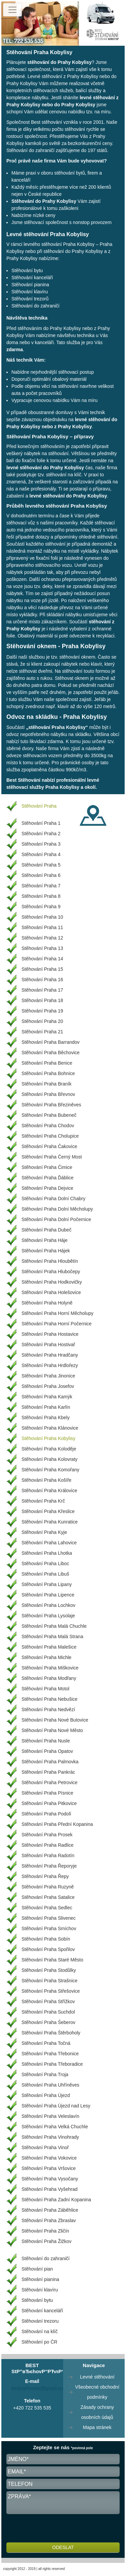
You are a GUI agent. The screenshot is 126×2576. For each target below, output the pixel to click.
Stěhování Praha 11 (42, 927)
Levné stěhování (97, 2377)
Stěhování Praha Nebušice (50, 1699)
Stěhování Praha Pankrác (48, 1772)
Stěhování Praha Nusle (46, 1740)
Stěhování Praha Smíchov (49, 1928)
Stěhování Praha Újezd (46, 2095)
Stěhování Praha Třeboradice (52, 2064)
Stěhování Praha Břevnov (48, 1094)
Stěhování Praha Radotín (48, 1855)
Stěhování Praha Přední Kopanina (57, 1824)
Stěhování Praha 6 (41, 875)
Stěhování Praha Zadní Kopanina (56, 2199)
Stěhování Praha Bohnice (48, 1073)
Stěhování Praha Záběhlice (50, 2210)
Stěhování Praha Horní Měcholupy (57, 1313)
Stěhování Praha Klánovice (50, 1428)
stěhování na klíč (63, 474)
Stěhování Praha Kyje (44, 1532)
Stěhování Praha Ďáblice (48, 1177)
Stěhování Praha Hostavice (50, 1334)
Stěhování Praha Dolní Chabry (53, 1198)
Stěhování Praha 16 (42, 979)
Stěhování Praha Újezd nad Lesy (56, 2105)
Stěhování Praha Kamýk (47, 1396)
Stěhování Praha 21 (42, 1031)
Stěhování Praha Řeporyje (49, 1866)
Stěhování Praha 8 (41, 896)
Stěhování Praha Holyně (47, 1302)
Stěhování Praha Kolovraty (50, 1459)
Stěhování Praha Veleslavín (50, 2116)
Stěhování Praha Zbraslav (49, 2220)
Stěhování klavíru (29, 291)
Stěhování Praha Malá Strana (52, 1636)
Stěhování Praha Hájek (46, 1250)
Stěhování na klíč (39, 2331)
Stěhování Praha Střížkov (48, 2001)
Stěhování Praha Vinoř (45, 2147)
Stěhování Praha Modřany (49, 1678)
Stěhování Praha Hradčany (50, 1355)
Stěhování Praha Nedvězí (48, 1709)
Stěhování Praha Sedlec (47, 1907)
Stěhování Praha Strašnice (50, 1980)
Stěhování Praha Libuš (45, 1574)
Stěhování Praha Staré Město (52, 1959)
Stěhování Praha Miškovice (50, 1667)
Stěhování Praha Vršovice (49, 2168)
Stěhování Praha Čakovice (49, 1146)
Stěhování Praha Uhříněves (50, 2085)
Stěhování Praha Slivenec (49, 1918)
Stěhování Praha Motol (45, 1688)
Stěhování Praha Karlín (46, 1407)
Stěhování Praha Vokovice (49, 2158)
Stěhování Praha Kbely (46, 1417)
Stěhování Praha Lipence (48, 1594)
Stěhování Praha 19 (42, 1011)
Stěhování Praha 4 (41, 854)
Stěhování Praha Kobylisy (48, 1438)
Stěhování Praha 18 (42, 1000)
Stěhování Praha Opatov (47, 1751)
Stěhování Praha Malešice (49, 1647)
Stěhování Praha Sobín (46, 1939)
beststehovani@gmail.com (39, 2388)
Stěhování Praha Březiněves (51, 1104)
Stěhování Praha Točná (46, 2043)
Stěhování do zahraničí (30, 150)
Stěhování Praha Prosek (47, 1834)
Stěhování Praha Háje (45, 1240)
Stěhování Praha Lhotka (47, 1553)
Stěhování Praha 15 (42, 969)
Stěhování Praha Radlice (48, 1845)
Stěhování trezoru (40, 2321)
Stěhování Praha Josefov (48, 1386)
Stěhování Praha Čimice (47, 1167)
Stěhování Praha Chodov (48, 1125)
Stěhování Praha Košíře (47, 1480)
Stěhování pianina (30, 284)
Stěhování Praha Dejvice (47, 1188)
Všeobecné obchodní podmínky (97, 2392)
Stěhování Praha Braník (47, 1084)
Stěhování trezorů (30, 298)
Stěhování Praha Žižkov (47, 2241)
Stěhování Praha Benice (47, 1063)
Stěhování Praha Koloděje (49, 1448)
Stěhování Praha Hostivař (48, 1344)
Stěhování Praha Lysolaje (48, 1615)
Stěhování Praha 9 (41, 906)
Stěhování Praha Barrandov (51, 1042)
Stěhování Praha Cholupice (50, 1136)
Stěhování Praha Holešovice (51, 1292)
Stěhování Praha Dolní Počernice (56, 1219)
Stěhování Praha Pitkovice (49, 1803)
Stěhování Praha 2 (41, 833)
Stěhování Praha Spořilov (48, 1949)
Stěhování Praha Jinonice (48, 1375)
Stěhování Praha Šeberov (48, 2022)
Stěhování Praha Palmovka (50, 1761)
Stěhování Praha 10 (42, 917)
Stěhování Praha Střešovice (51, 1991)
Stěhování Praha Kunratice (50, 1521)
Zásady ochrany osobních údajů (97, 2412)
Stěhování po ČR (39, 2342)
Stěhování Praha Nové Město (52, 1730)
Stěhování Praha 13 (42, 948)
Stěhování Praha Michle (47, 1657)
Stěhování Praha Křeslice (48, 1511)
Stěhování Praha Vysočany (50, 2178)
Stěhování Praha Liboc (45, 1563)
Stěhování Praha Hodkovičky (52, 1282)
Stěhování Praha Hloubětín (50, 1261)
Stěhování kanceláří (32, 277)
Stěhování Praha (39, 806)
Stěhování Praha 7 (41, 885)
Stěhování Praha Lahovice (49, 1542)
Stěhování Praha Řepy (45, 1876)
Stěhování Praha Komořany (50, 1469)
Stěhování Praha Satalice (48, 1897)
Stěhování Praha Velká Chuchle (55, 2126)
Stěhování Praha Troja (45, 2074)
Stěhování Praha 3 (41, 844)
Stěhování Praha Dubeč (47, 1229)
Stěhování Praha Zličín (45, 2231)
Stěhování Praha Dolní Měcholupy (57, 1209)
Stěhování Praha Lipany (47, 1584)
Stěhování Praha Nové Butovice (55, 1720)
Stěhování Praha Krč (43, 1501)
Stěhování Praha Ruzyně (48, 1886)
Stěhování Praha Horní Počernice (57, 1323)
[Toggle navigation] (12, 9)
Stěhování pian (37, 2269)
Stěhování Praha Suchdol (48, 2012)
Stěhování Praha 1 (41, 823)
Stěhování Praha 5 (41, 865)
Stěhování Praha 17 (42, 990)
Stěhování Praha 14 (42, 958)
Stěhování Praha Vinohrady (50, 2137)
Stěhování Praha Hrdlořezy (50, 1365)
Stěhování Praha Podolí (46, 1813)
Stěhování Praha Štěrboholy (51, 2032)
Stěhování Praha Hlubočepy (51, 1271)
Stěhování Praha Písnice (47, 1793)
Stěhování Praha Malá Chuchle (54, 1626)
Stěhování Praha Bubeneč (49, 1115)
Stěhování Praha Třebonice (50, 2053)
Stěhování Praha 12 (42, 938)
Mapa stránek (97, 2427)
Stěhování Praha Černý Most (52, 1157)
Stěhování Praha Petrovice (50, 1782)
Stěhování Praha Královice (49, 1490)
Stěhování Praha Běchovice (51, 1052)
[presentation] (57, 2529)
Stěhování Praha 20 (42, 1021)
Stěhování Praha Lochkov (48, 1605)
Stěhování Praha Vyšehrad (50, 2189)
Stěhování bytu (27, 270)
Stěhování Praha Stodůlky (49, 1970)
